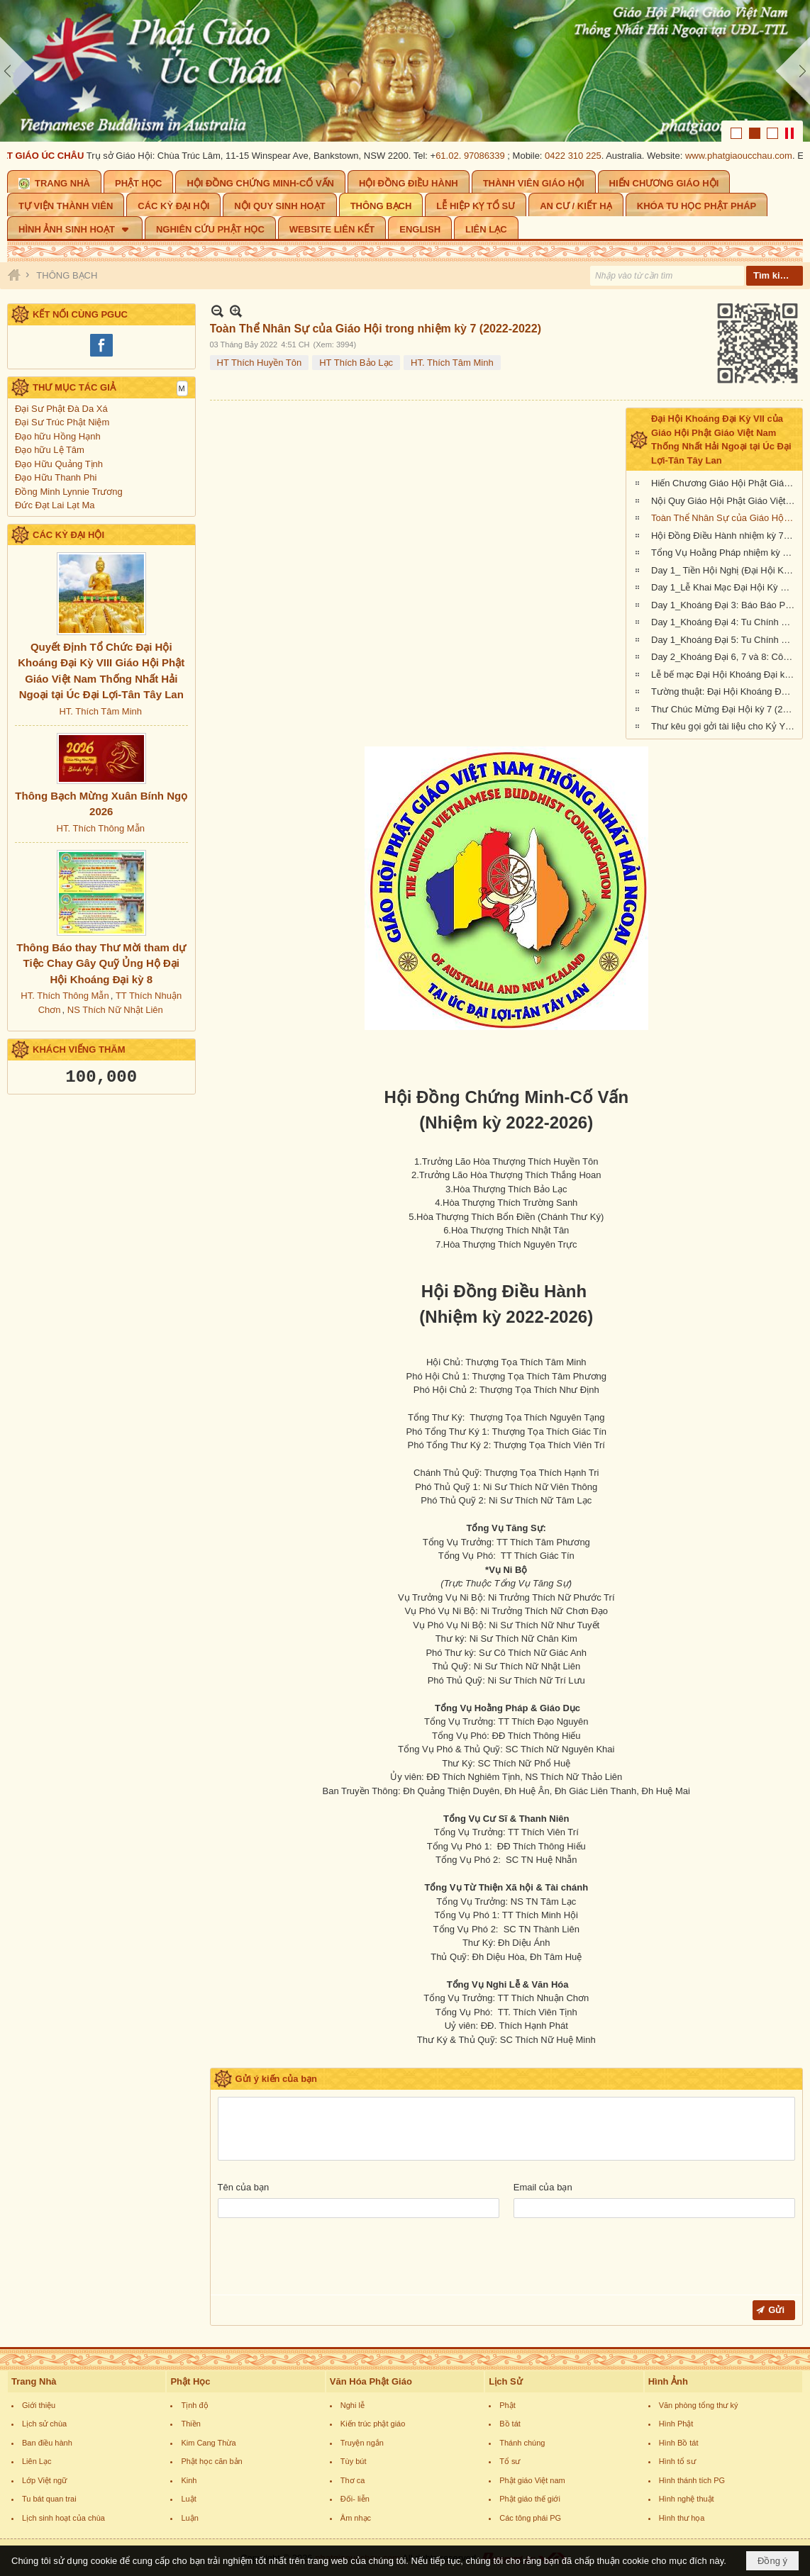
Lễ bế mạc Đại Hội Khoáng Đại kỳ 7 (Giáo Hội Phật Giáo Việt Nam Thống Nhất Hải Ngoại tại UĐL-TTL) (725, 674)
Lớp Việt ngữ (44, 2480)
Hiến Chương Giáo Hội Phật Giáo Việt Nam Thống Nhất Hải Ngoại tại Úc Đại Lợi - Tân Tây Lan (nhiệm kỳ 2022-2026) (725, 483)
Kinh (188, 2480)
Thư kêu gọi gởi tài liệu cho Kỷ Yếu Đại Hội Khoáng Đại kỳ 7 (725, 726)
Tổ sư (509, 2461)
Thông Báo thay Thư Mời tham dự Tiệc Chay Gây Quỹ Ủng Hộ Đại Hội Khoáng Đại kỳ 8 (101, 963)
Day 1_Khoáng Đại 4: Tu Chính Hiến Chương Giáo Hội (725, 622)
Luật (188, 2498)
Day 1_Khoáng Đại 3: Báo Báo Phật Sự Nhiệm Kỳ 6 (725, 605)
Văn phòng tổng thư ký (698, 2405)
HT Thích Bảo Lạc (356, 362)
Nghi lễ (352, 2405)
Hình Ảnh (668, 2381)
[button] (75, 228)
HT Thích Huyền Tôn (259, 362)
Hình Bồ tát (679, 2442)
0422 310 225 (578, 155)
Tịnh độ (194, 2405)
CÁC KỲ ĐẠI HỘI (68, 535)
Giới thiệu (38, 2405)
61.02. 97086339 (475, 155)
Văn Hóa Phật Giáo (371, 2381)
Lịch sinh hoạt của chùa (63, 2518)
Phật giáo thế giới (529, 2498)
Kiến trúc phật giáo (373, 2423)
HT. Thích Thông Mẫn (101, 828)
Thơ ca (352, 2480)
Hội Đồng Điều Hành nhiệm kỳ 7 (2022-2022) (725, 535)
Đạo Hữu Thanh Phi (56, 477)
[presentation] (325, 2259)
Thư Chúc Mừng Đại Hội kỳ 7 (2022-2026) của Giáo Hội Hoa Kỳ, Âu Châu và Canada (725, 709)
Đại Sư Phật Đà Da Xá (61, 408)
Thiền (190, 2423)
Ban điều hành (47, 2442)
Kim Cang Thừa (208, 2442)
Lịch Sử (505, 2381)
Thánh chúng (522, 2442)
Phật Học (190, 2381)
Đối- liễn (355, 2498)
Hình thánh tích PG (692, 2480)
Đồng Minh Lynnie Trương (69, 491)
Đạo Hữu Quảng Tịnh (59, 464)
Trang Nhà (34, 2381)
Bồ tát (510, 2423)
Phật (507, 2405)
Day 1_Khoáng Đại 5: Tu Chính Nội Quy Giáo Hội (725, 639)
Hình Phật (676, 2423)
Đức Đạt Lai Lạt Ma (55, 505)
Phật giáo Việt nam (532, 2480)
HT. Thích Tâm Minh (100, 711)
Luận (189, 2518)
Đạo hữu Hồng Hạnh (58, 436)
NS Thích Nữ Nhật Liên (115, 1009)
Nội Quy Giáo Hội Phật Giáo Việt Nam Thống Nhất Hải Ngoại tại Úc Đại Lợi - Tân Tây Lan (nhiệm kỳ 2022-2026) (725, 500)
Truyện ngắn (362, 2442)
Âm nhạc (355, 2518)
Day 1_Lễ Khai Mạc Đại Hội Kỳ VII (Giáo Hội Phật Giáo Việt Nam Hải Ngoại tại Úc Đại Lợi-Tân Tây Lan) (725, 587)
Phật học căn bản (211, 2461)
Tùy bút (353, 2461)
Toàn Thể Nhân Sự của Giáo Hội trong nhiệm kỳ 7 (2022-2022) (725, 518)
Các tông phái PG (530, 2518)
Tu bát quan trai (49, 2498)
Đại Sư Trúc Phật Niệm (62, 422)
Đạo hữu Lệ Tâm (49, 449)
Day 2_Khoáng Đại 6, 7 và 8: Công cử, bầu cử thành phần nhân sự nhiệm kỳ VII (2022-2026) (725, 656)
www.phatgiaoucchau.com (743, 155)
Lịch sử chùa (44, 2423)
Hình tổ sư (677, 2461)
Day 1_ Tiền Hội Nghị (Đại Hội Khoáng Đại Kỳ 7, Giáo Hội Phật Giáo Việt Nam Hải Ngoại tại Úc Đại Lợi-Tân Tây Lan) (725, 570)
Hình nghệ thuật (686, 2498)
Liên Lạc (36, 2461)
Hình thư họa (682, 2518)
